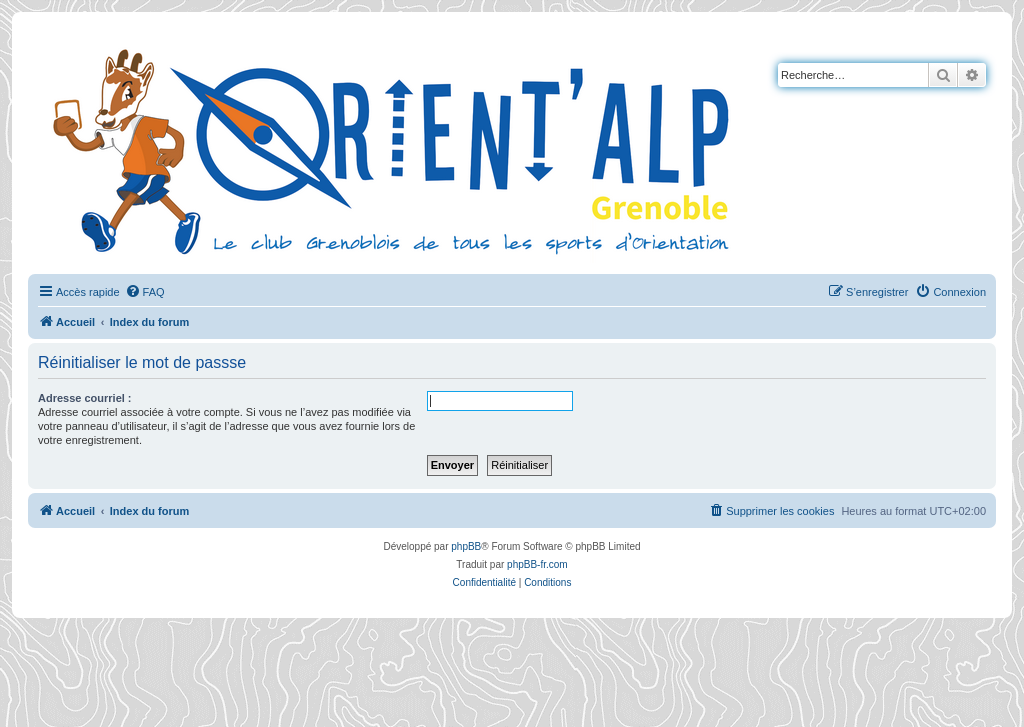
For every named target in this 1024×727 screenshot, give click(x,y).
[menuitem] (145, 292)
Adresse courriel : (85, 398)
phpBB (466, 546)
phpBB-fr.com (537, 564)
